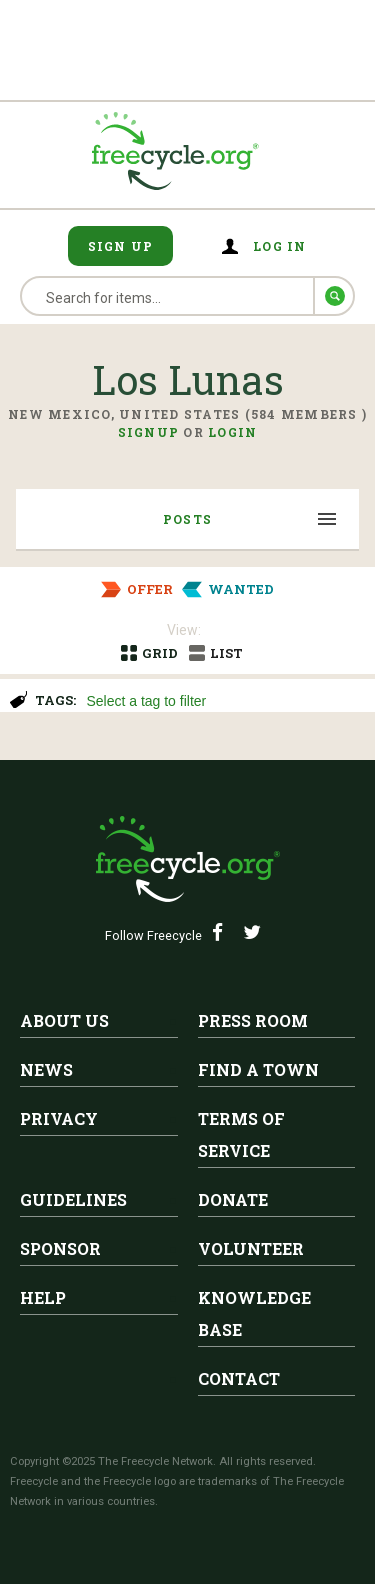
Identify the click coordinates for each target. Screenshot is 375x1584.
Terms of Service (241, 1134)
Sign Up (121, 246)
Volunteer (251, 1248)
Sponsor (60, 1248)
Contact (239, 1378)
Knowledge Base (254, 1313)
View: (184, 630)
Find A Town (258, 1069)
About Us (64, 1020)
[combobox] (221, 698)
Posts (187, 519)
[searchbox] (219, 703)
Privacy (59, 1118)
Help (43, 1297)
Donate (233, 1199)
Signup (149, 432)
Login (232, 432)
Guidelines (73, 1199)
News (46, 1069)
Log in (280, 246)
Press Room (253, 1020)
